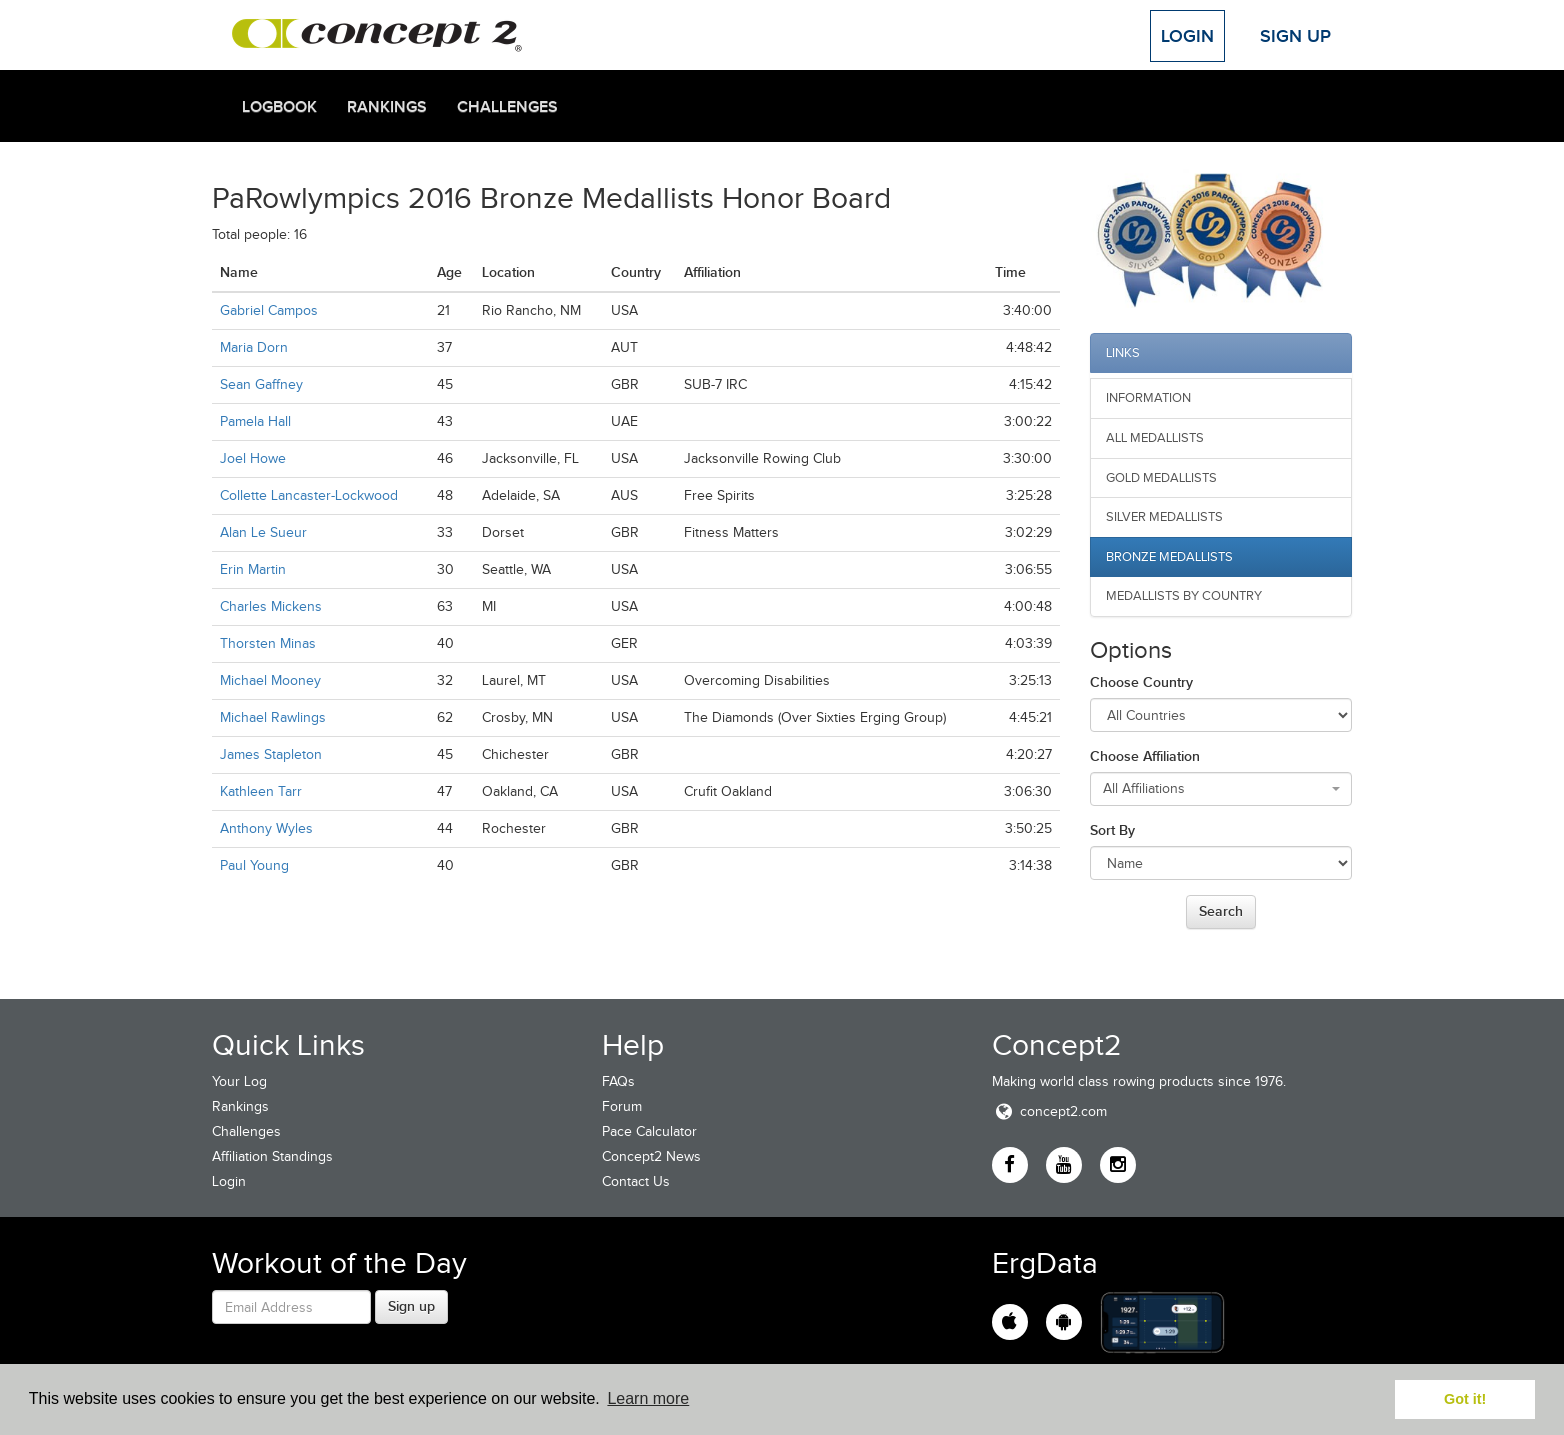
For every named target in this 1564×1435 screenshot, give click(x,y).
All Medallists (1155, 437)
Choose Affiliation (1145, 756)
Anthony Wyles (266, 828)
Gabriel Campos (269, 310)
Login (1187, 36)
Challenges (507, 107)
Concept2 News (651, 1156)
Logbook (279, 107)
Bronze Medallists (1169, 556)
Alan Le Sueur (263, 532)
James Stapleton (271, 754)
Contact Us (636, 1181)
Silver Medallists (1164, 516)
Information (1148, 397)
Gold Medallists (1161, 477)
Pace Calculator (649, 1131)
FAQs (618, 1081)
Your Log (239, 1081)
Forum (622, 1106)
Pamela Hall (255, 421)
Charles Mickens (271, 606)
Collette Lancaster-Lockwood (309, 495)
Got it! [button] (1465, 1399)
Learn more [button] (648, 1398)
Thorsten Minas (268, 643)
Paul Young (254, 865)
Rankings (387, 107)
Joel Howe (253, 458)
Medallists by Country (1184, 595)
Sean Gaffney (261, 384)
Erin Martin (253, 569)
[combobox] (1221, 789)
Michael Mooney (270, 680)
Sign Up (1295, 36)
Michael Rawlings (273, 717)
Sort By (1112, 830)
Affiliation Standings (272, 1156)
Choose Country (1141, 682)
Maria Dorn (254, 347)
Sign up (411, 1306)
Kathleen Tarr (261, 791)
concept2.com (1049, 1111)
